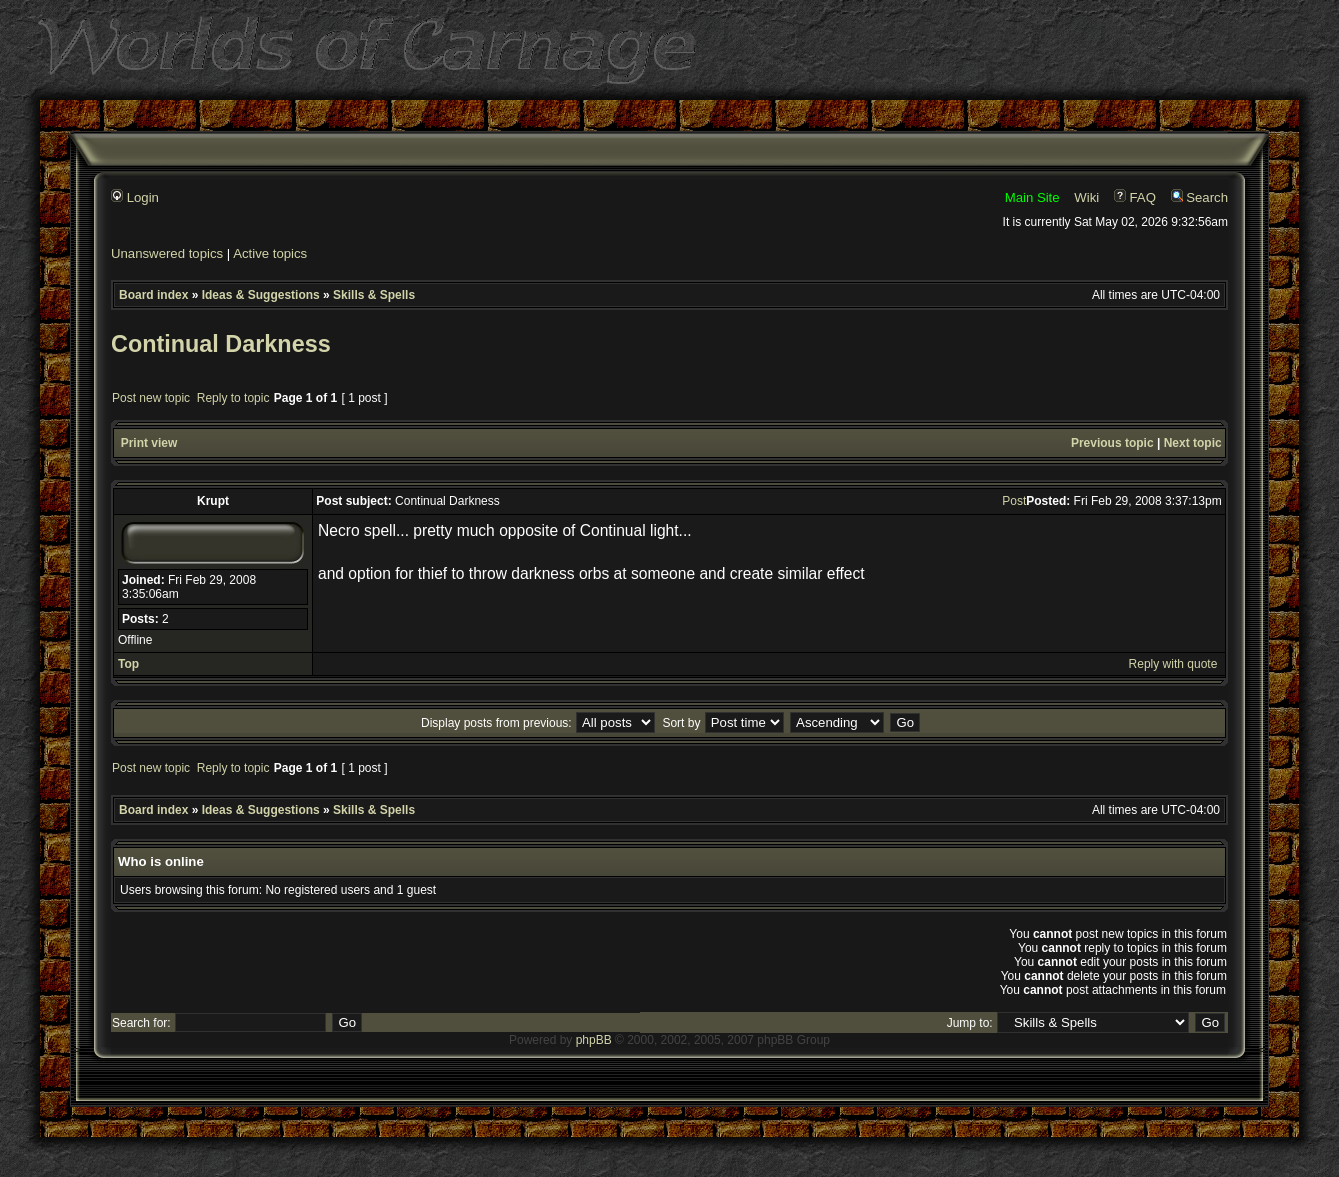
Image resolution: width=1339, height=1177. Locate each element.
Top (128, 664)
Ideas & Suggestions (261, 295)
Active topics (270, 253)
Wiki (1086, 197)
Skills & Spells (374, 295)
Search (1199, 197)
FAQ (1135, 197)
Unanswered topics (167, 253)
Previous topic (1112, 443)
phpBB (594, 1040)
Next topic (1193, 443)
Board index (153, 295)
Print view (149, 443)
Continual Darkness (221, 344)
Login (135, 197)
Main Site (1032, 197)
